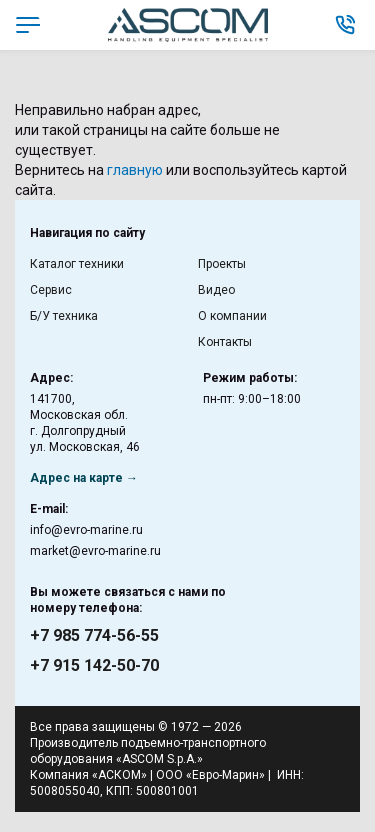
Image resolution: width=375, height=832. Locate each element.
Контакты (225, 342)
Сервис (51, 290)
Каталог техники (77, 264)
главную (135, 170)
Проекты (222, 264)
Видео (216, 290)
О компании (232, 316)
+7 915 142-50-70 (94, 665)
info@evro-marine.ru (86, 530)
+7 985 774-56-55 (94, 635)
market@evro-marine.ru (95, 551)
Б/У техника (64, 316)
